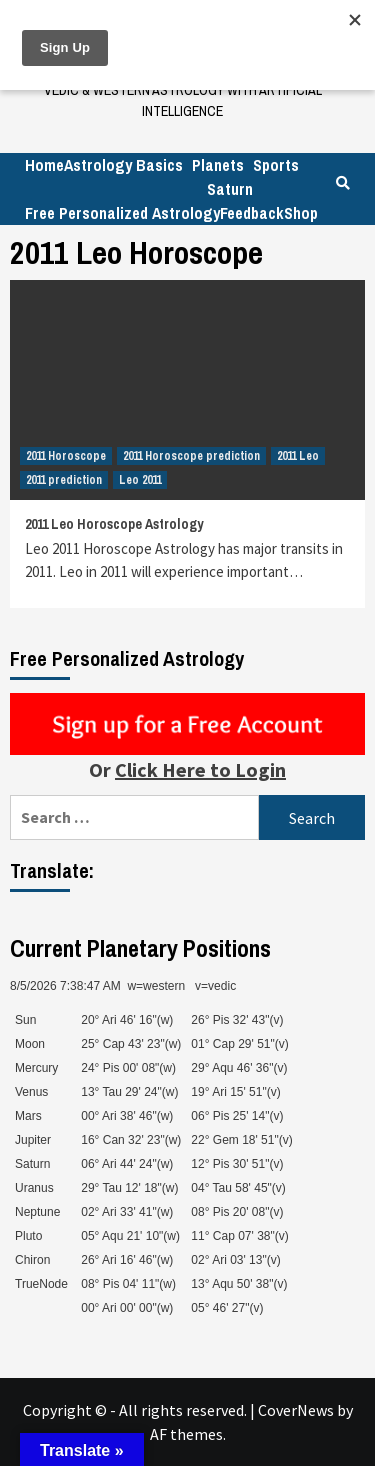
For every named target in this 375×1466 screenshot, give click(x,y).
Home (44, 165)
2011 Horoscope (66, 456)
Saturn (230, 189)
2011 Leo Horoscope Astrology (114, 524)
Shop (301, 213)
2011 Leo (298, 456)
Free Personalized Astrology (122, 213)
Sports (276, 165)
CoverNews (296, 1410)
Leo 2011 (140, 480)
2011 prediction (64, 480)
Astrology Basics (123, 165)
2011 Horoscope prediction (191, 456)
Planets (218, 165)
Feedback (252, 213)
